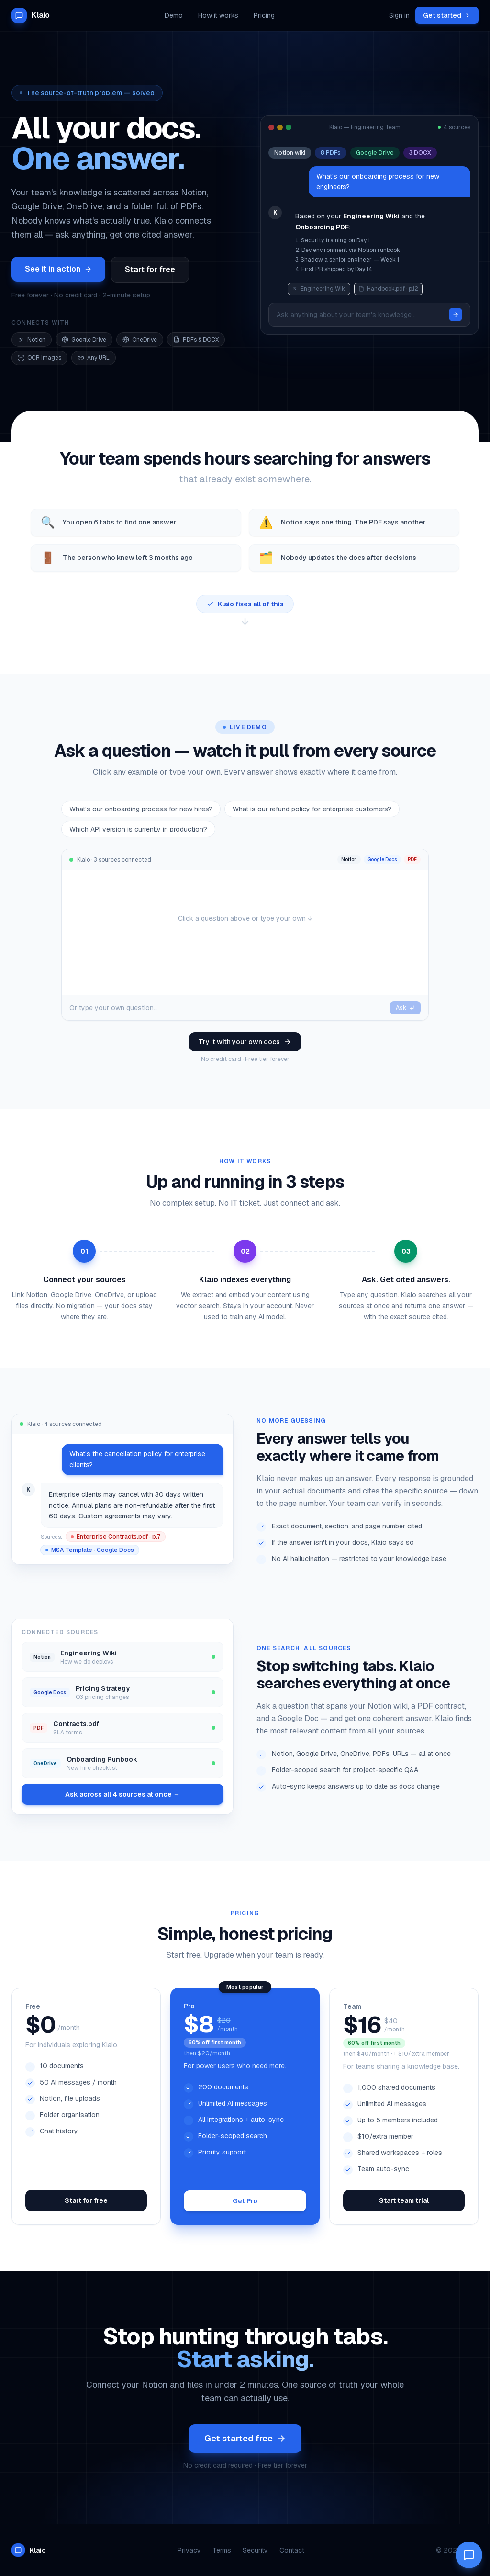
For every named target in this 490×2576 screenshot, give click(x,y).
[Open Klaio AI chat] (469, 2555)
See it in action (58, 269)
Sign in (399, 15)
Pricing (264, 15)
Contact (291, 2550)
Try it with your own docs (245, 1041)
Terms (221, 2550)
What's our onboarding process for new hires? (140, 809)
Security (255, 2550)
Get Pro (245, 2201)
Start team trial (404, 2200)
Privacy (189, 2550)
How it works (218, 15)
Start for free (150, 269)
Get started (447, 15)
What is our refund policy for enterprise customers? (312, 809)
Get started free (245, 2438)
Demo (174, 15)
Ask (405, 1008)
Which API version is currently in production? (138, 829)
